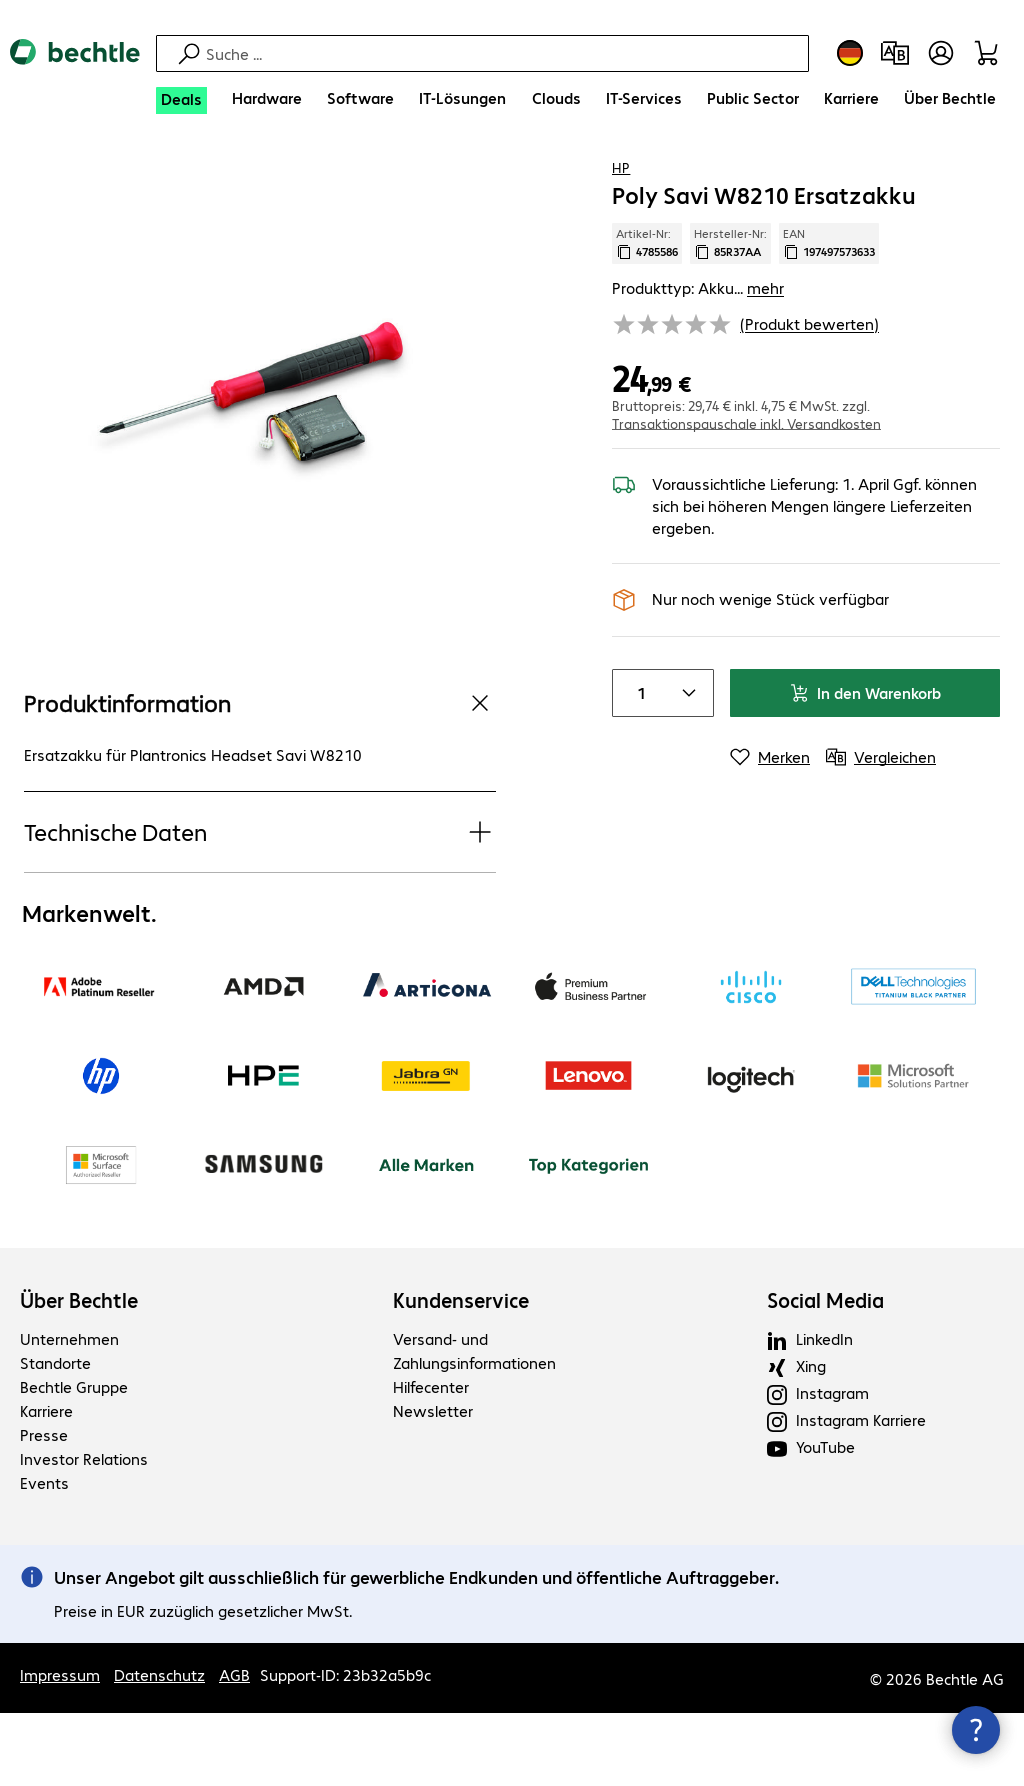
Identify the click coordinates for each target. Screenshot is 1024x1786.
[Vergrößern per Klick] (260, 465)
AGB (234, 1747)
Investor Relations (84, 1531)
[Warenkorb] (989, 53)
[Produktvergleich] (895, 53)
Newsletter (433, 1483)
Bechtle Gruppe (74, 1459)
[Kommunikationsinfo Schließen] (976, 1730)
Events (44, 1555)
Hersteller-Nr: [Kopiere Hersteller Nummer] (730, 315)
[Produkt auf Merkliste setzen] (944, 179)
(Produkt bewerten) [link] (809, 395)
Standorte (55, 1435)
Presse (44, 1507)
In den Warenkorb (865, 764)
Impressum (60, 1747)
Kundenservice (461, 1373)
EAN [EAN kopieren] (829, 315)
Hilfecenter (431, 1459)
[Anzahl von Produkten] (637, 765)
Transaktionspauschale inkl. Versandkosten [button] (746, 495)
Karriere (46, 1483)
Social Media (825, 1373)
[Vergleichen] (984, 179)
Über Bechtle (79, 1373)
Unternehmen (69, 1411)
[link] (651, 181)
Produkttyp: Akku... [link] (698, 359)
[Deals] (181, 100)
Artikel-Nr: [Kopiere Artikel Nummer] (647, 315)
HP (621, 239)
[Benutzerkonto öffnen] (941, 53)
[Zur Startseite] (75, 69)
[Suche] (504, 53)
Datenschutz (159, 1747)
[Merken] (770, 829)
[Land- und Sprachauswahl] (850, 53)
